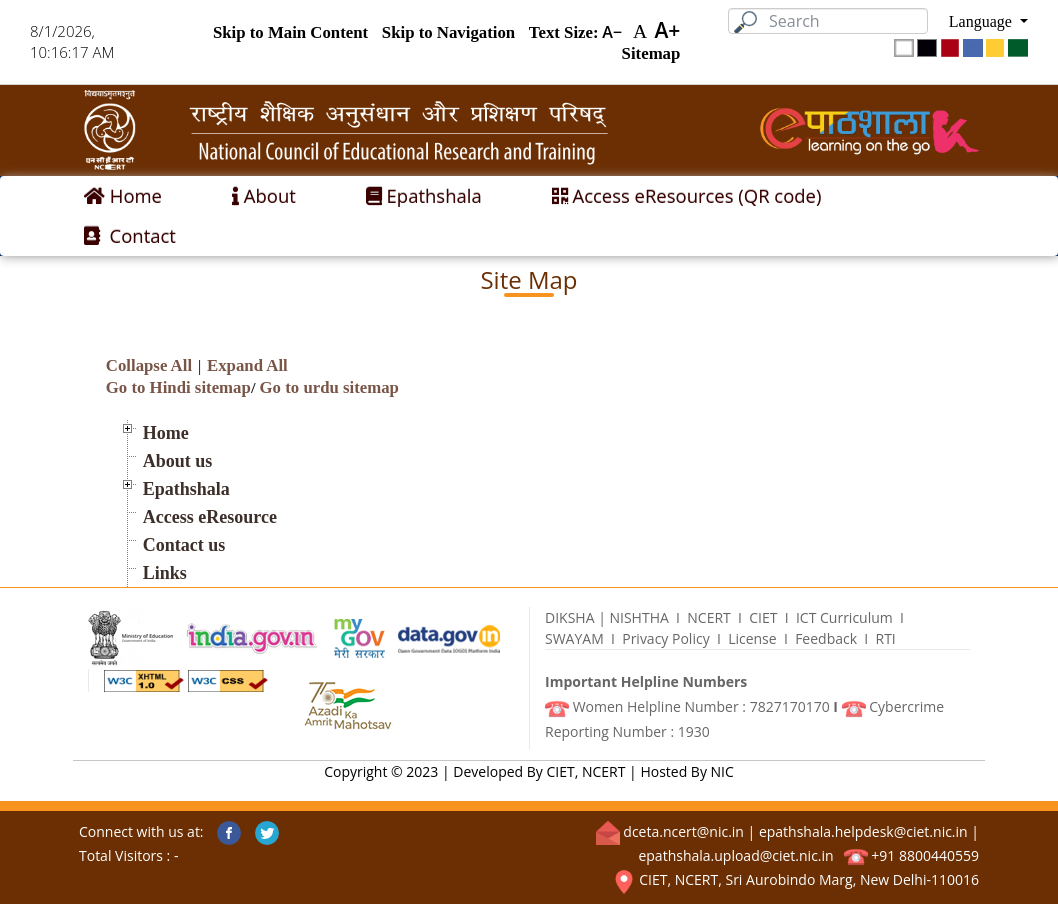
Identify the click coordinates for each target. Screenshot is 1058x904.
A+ (667, 30)
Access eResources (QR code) (687, 195)
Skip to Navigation (448, 31)
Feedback (826, 638)
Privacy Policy (665, 638)
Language (982, 21)
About (264, 195)
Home (123, 195)
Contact (130, 235)
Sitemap (651, 52)
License (752, 638)
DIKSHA (570, 617)
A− (612, 32)
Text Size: (564, 31)
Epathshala (424, 195)
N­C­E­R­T (709, 617)
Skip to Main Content (290, 31)
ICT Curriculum (844, 617)
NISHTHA (638, 617)
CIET (763, 617)
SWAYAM (574, 638)
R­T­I (886, 638)
